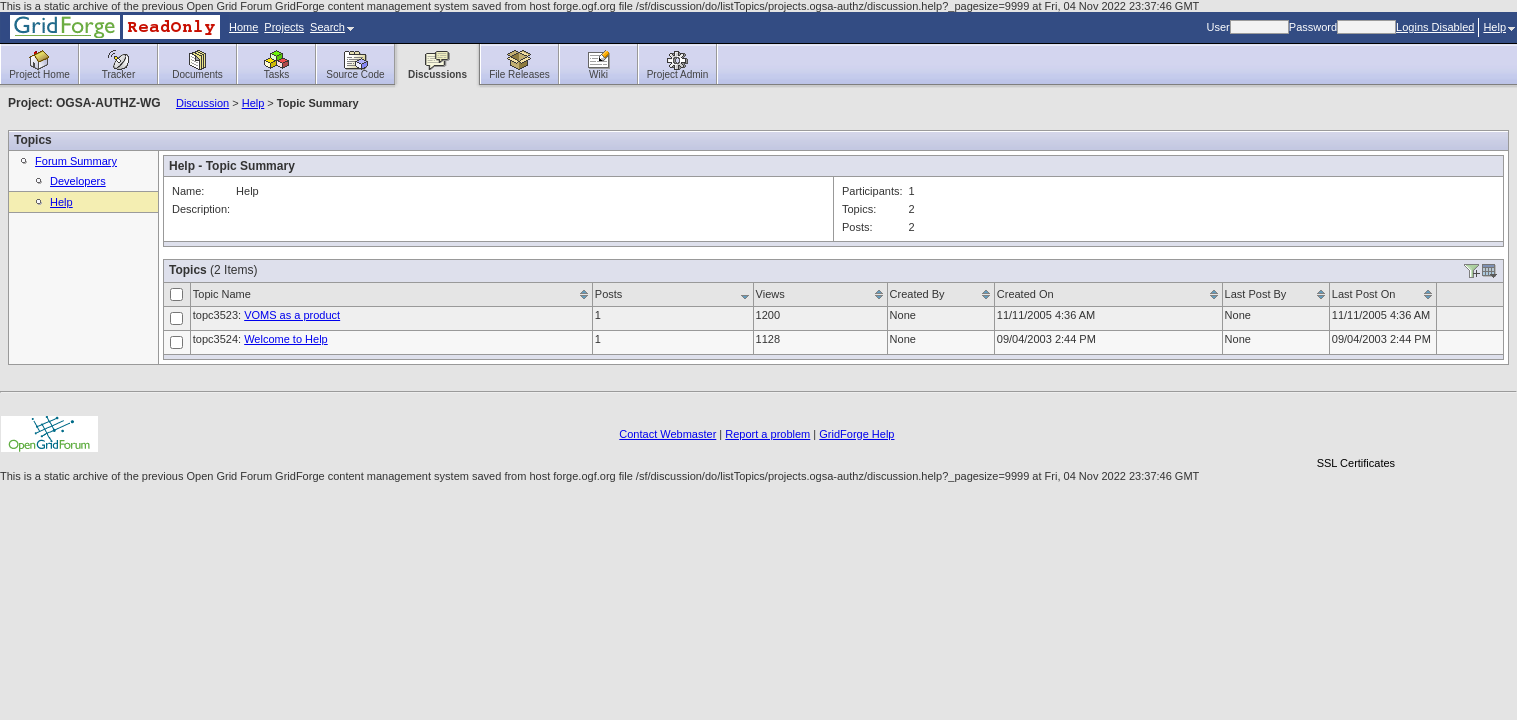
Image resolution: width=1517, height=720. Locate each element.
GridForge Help (856, 434)
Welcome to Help (286, 339)
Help (1499, 27)
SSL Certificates (1356, 463)
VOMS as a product (292, 315)
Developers (78, 181)
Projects (284, 27)
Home (243, 27)
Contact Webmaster (667, 434)
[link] (1356, 428)
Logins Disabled (1435, 27)
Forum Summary (76, 161)
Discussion (202, 103)
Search (332, 27)
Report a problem (767, 434)
